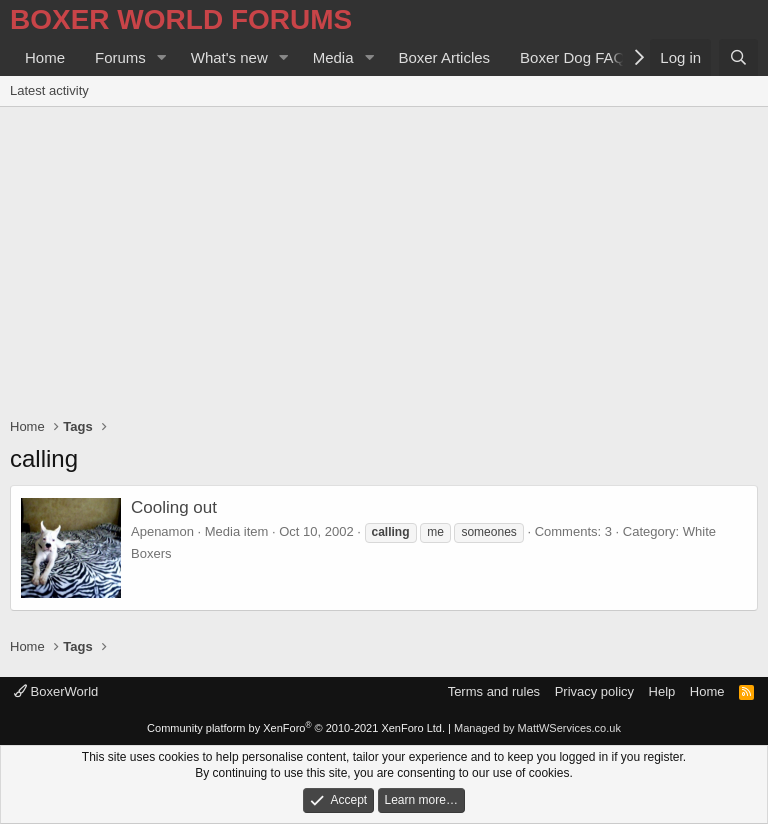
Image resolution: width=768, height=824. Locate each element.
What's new (229, 57)
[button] (162, 57)
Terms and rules (494, 691)
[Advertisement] (384, 257)
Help (662, 691)
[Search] (738, 57)
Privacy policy (594, 691)
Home (45, 57)
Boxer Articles (444, 57)
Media (333, 57)
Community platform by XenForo (296, 728)
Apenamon (162, 531)
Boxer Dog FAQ (572, 57)
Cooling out (174, 507)
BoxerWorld (56, 691)
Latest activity (49, 90)
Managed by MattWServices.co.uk (537, 728)
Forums (120, 57)
